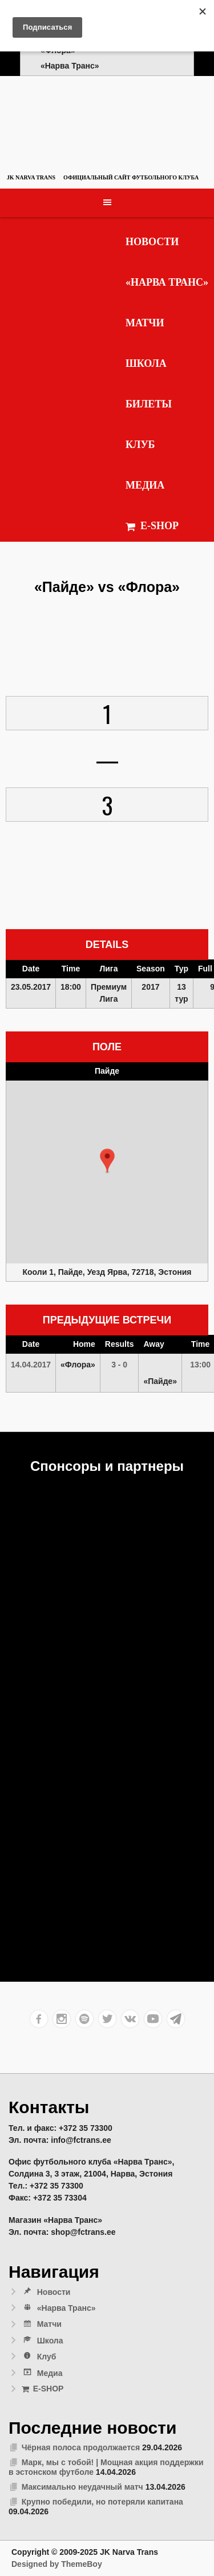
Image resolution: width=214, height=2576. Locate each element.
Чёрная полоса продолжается (81, 2447)
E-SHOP (152, 526)
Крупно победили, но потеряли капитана (102, 2501)
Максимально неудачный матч (82, 2486)
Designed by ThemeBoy (56, 2564)
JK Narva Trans (31, 177)
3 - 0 (119, 1364)
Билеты (149, 404)
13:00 (200, 1364)
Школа (146, 363)
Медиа (145, 485)
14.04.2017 (31, 1364)
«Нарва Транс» (167, 282)
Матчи (145, 323)
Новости (152, 241)
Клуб (140, 444)
